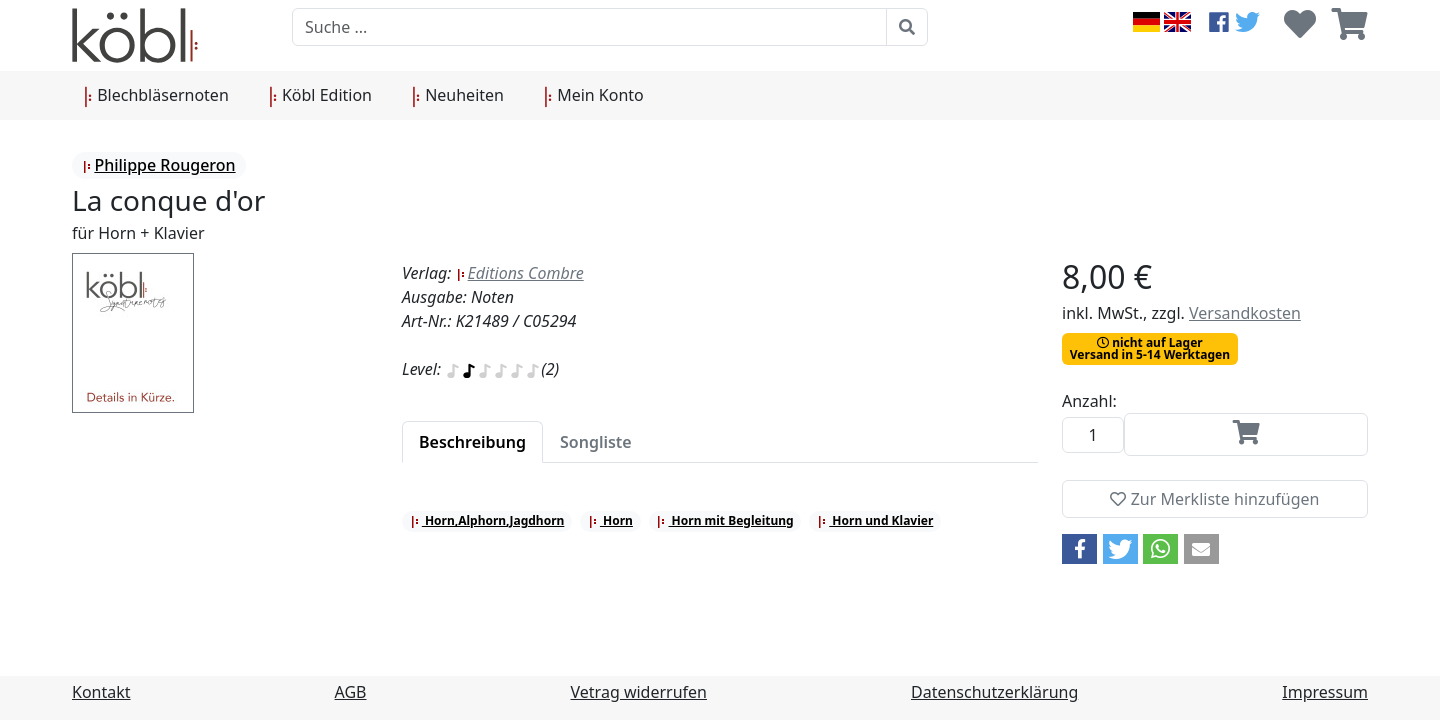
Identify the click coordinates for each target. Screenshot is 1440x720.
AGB (351, 692)
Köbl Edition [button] (320, 96)
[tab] (472, 442)
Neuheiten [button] (458, 96)
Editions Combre (520, 273)
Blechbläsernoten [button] (156, 96)
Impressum (1325, 692)
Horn (610, 520)
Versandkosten (1245, 313)
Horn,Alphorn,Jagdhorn (487, 520)
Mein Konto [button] (594, 96)
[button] (1079, 549)
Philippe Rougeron (158, 165)
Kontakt (101, 692)
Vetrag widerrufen (639, 692)
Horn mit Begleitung (724, 520)
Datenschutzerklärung (994, 692)
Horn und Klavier (875, 520)
